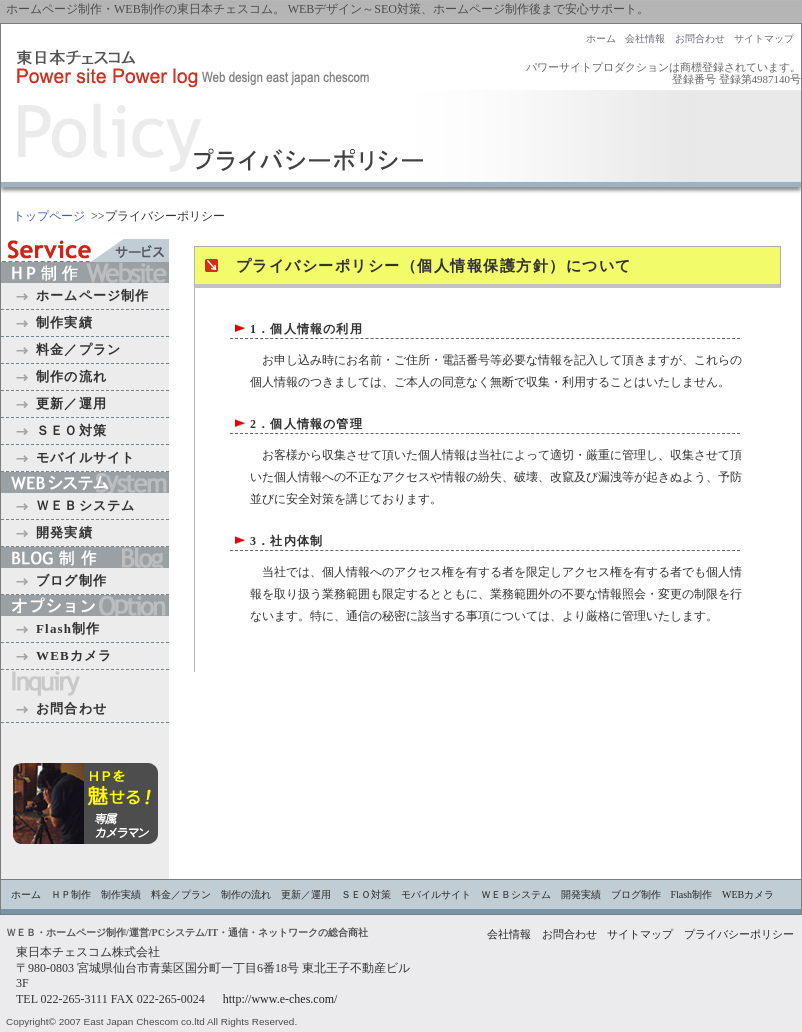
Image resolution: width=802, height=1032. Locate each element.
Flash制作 (68, 628)
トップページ (49, 216)
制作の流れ (71, 376)
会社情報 (645, 38)
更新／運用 (71, 403)
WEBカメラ (74, 655)
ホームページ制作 (93, 295)
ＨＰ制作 (71, 894)
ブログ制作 (71, 580)
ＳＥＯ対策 (71, 430)
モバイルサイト (85, 457)
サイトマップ (764, 38)
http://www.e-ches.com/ (280, 999)
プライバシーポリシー (739, 934)
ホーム (601, 38)
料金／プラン (78, 349)
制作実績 (64, 322)
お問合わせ (700, 38)
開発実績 (64, 532)
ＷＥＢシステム (85, 505)
